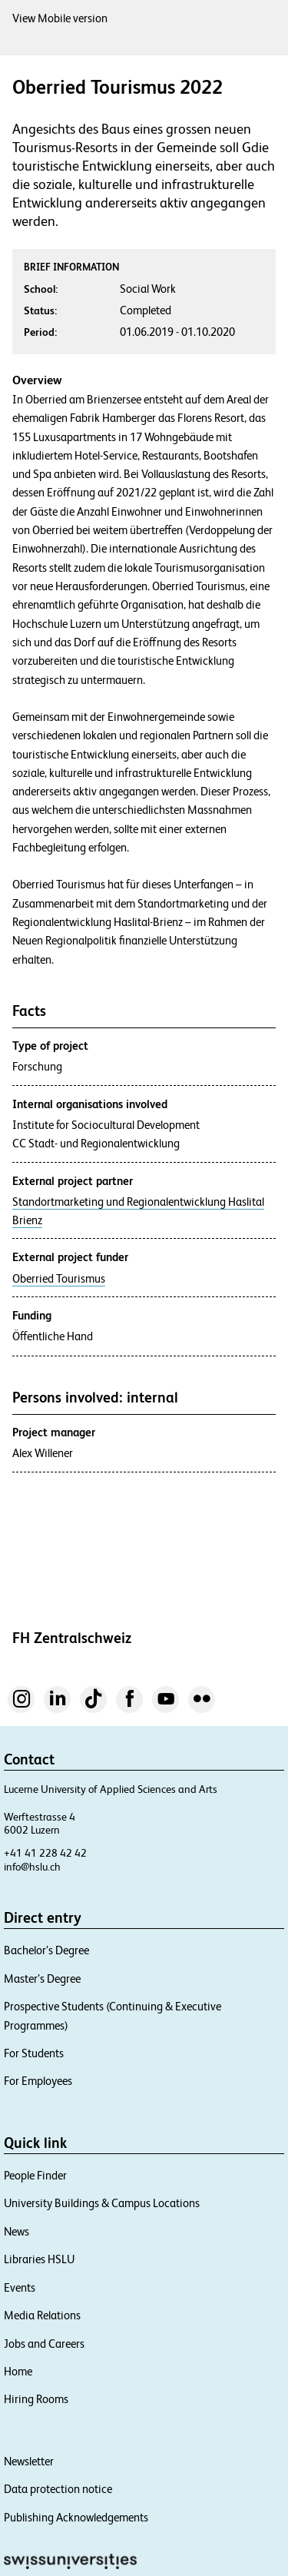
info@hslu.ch (32, 1867)
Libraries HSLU (39, 2259)
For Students (34, 2053)
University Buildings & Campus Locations (102, 2202)
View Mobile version (60, 18)
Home (18, 2371)
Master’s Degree (42, 1978)
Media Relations (42, 2315)
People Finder (35, 2175)
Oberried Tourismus (58, 1279)
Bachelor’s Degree (46, 1950)
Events (19, 2287)
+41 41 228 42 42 (45, 1853)
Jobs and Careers (44, 2343)
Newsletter (29, 2461)
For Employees (38, 2080)
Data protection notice (58, 2488)
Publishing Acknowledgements (76, 2517)
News (16, 2231)
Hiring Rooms (36, 2398)
